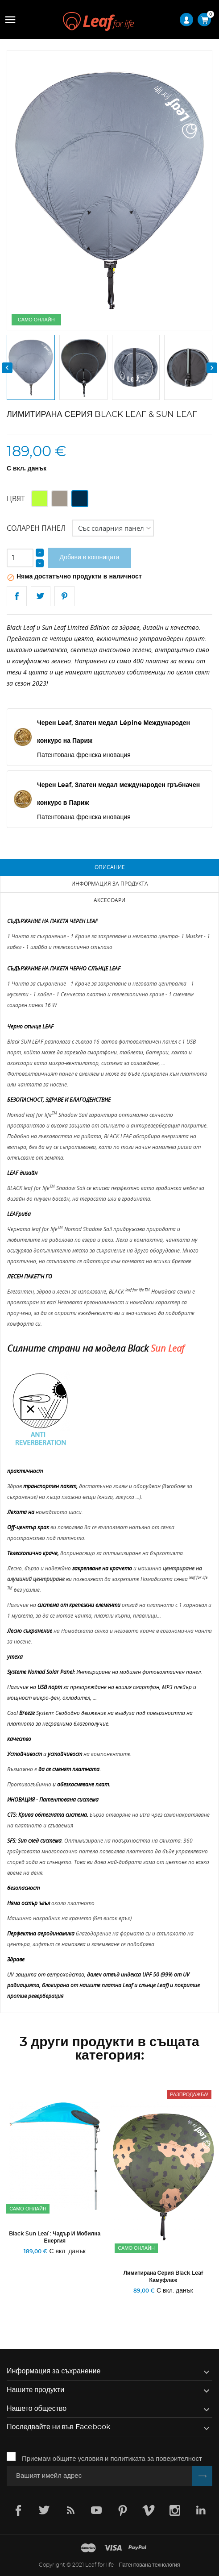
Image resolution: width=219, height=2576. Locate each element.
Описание (110, 867)
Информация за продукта (109, 883)
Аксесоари (109, 900)
